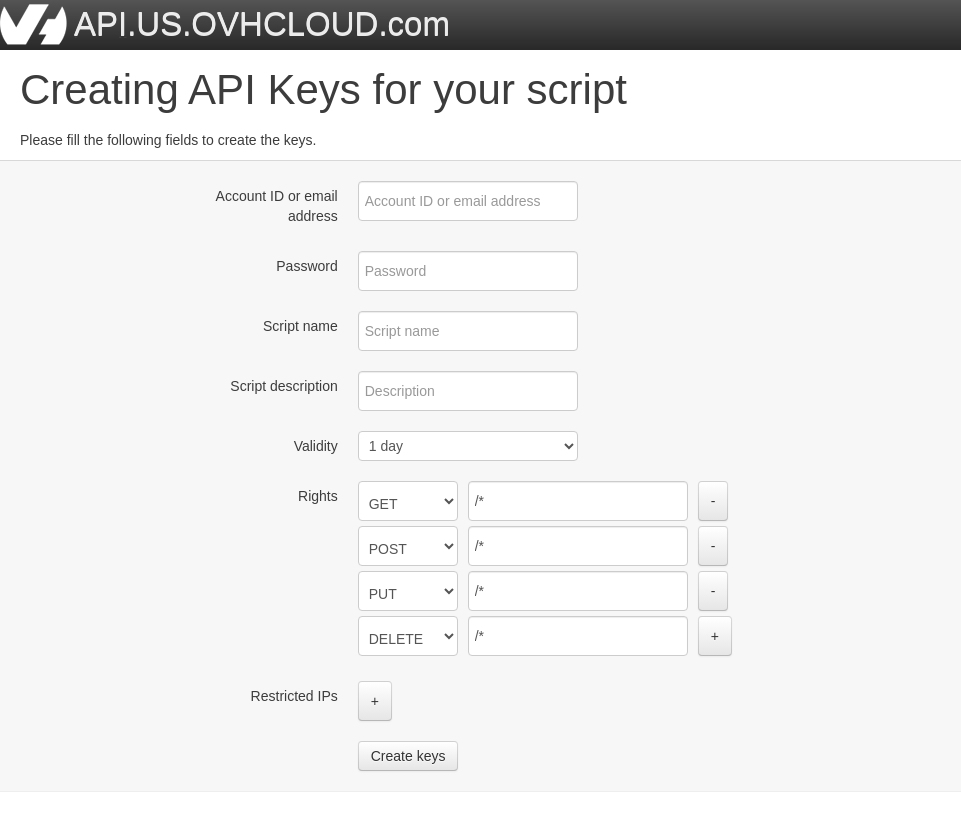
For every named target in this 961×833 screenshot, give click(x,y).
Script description (283, 386)
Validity (316, 446)
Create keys (408, 756)
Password (306, 266)
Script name (300, 326)
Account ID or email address (277, 206)
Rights (318, 496)
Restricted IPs (294, 696)
